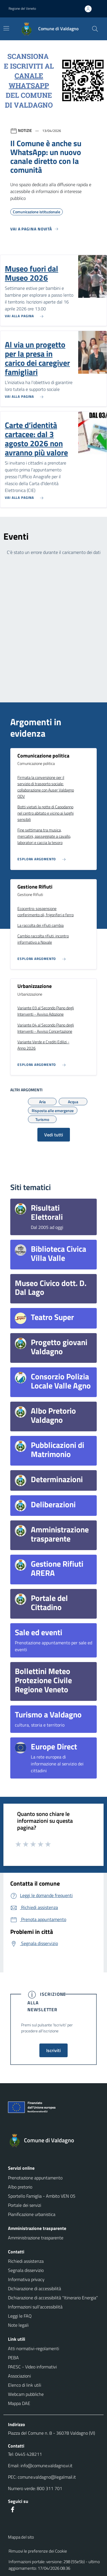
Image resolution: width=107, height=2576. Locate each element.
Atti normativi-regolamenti (33, 2348)
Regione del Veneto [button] (22, 8)
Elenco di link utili (24, 2385)
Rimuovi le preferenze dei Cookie (38, 2551)
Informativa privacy (26, 2279)
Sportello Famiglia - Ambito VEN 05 (41, 2196)
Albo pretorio (20, 2186)
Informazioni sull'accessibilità (35, 2306)
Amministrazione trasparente (35, 2237)
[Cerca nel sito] (95, 28)
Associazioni (19, 2375)
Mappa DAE (19, 2403)
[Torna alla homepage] (53, 2140)
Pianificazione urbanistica (31, 2214)
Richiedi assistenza (26, 2261)
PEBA (13, 2357)
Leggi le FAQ (20, 2315)
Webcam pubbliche (26, 2394)
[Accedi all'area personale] (90, 9)
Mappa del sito (21, 2537)
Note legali (18, 2325)
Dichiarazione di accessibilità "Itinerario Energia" (53, 2297)
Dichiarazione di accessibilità (34, 2288)
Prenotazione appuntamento (35, 2177)
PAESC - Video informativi (32, 2366)
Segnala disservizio (26, 2270)
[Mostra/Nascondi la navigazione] (6, 28)
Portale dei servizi (24, 2205)
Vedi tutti (53, 1134)
